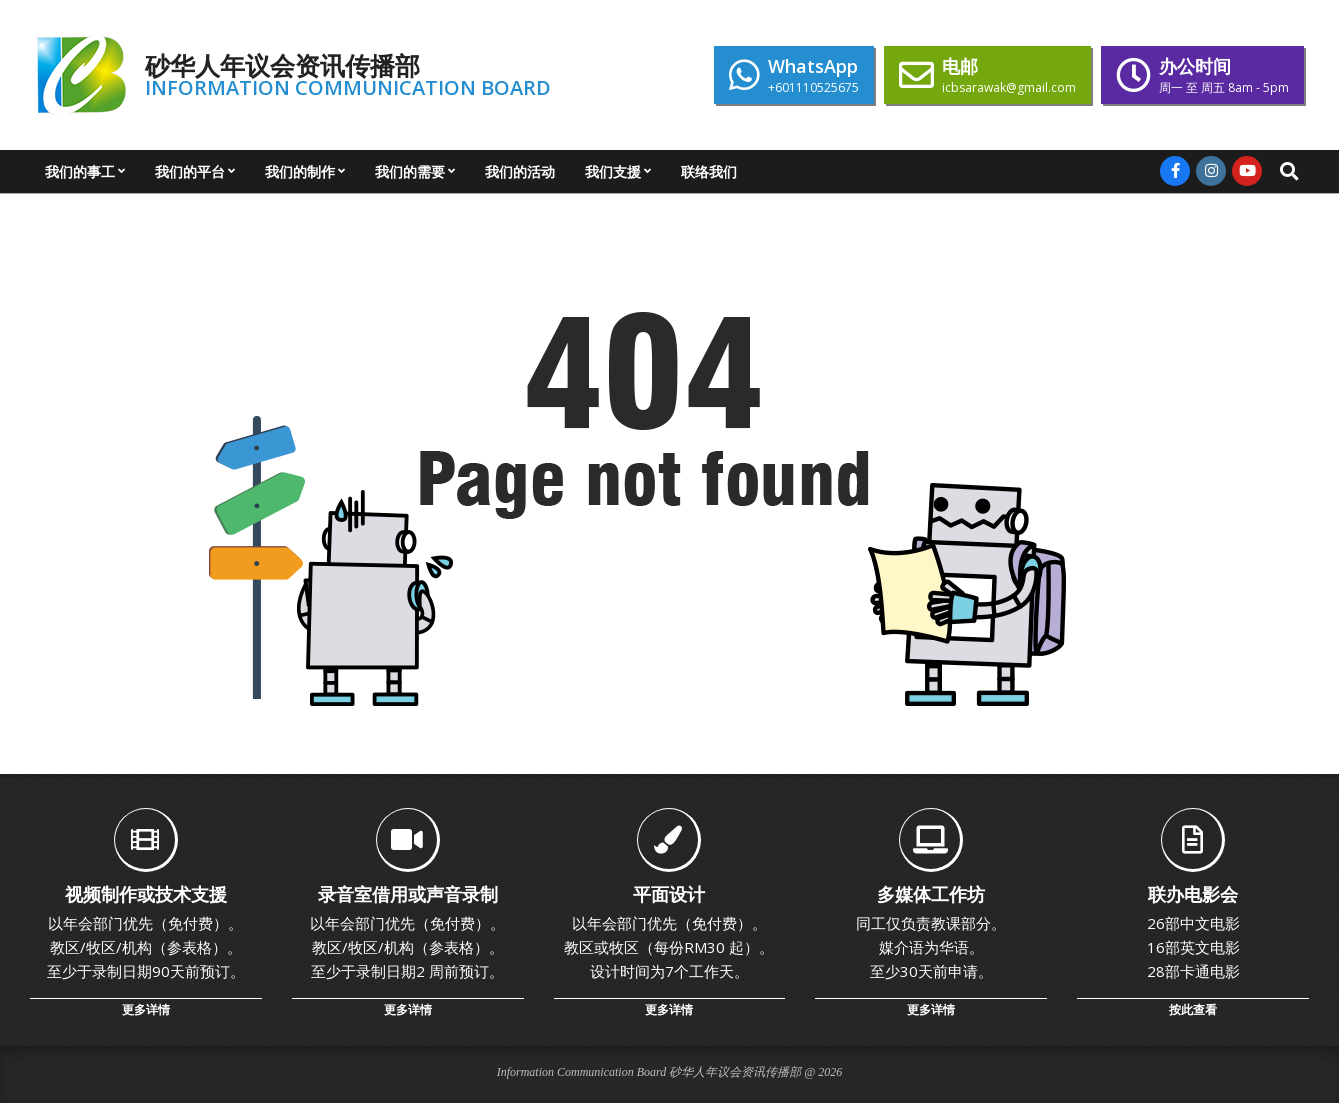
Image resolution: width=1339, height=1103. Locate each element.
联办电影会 (1193, 894)
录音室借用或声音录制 (408, 894)
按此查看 (1193, 1009)
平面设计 (669, 894)
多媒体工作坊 (931, 894)
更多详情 (146, 1009)
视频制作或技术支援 (146, 894)
